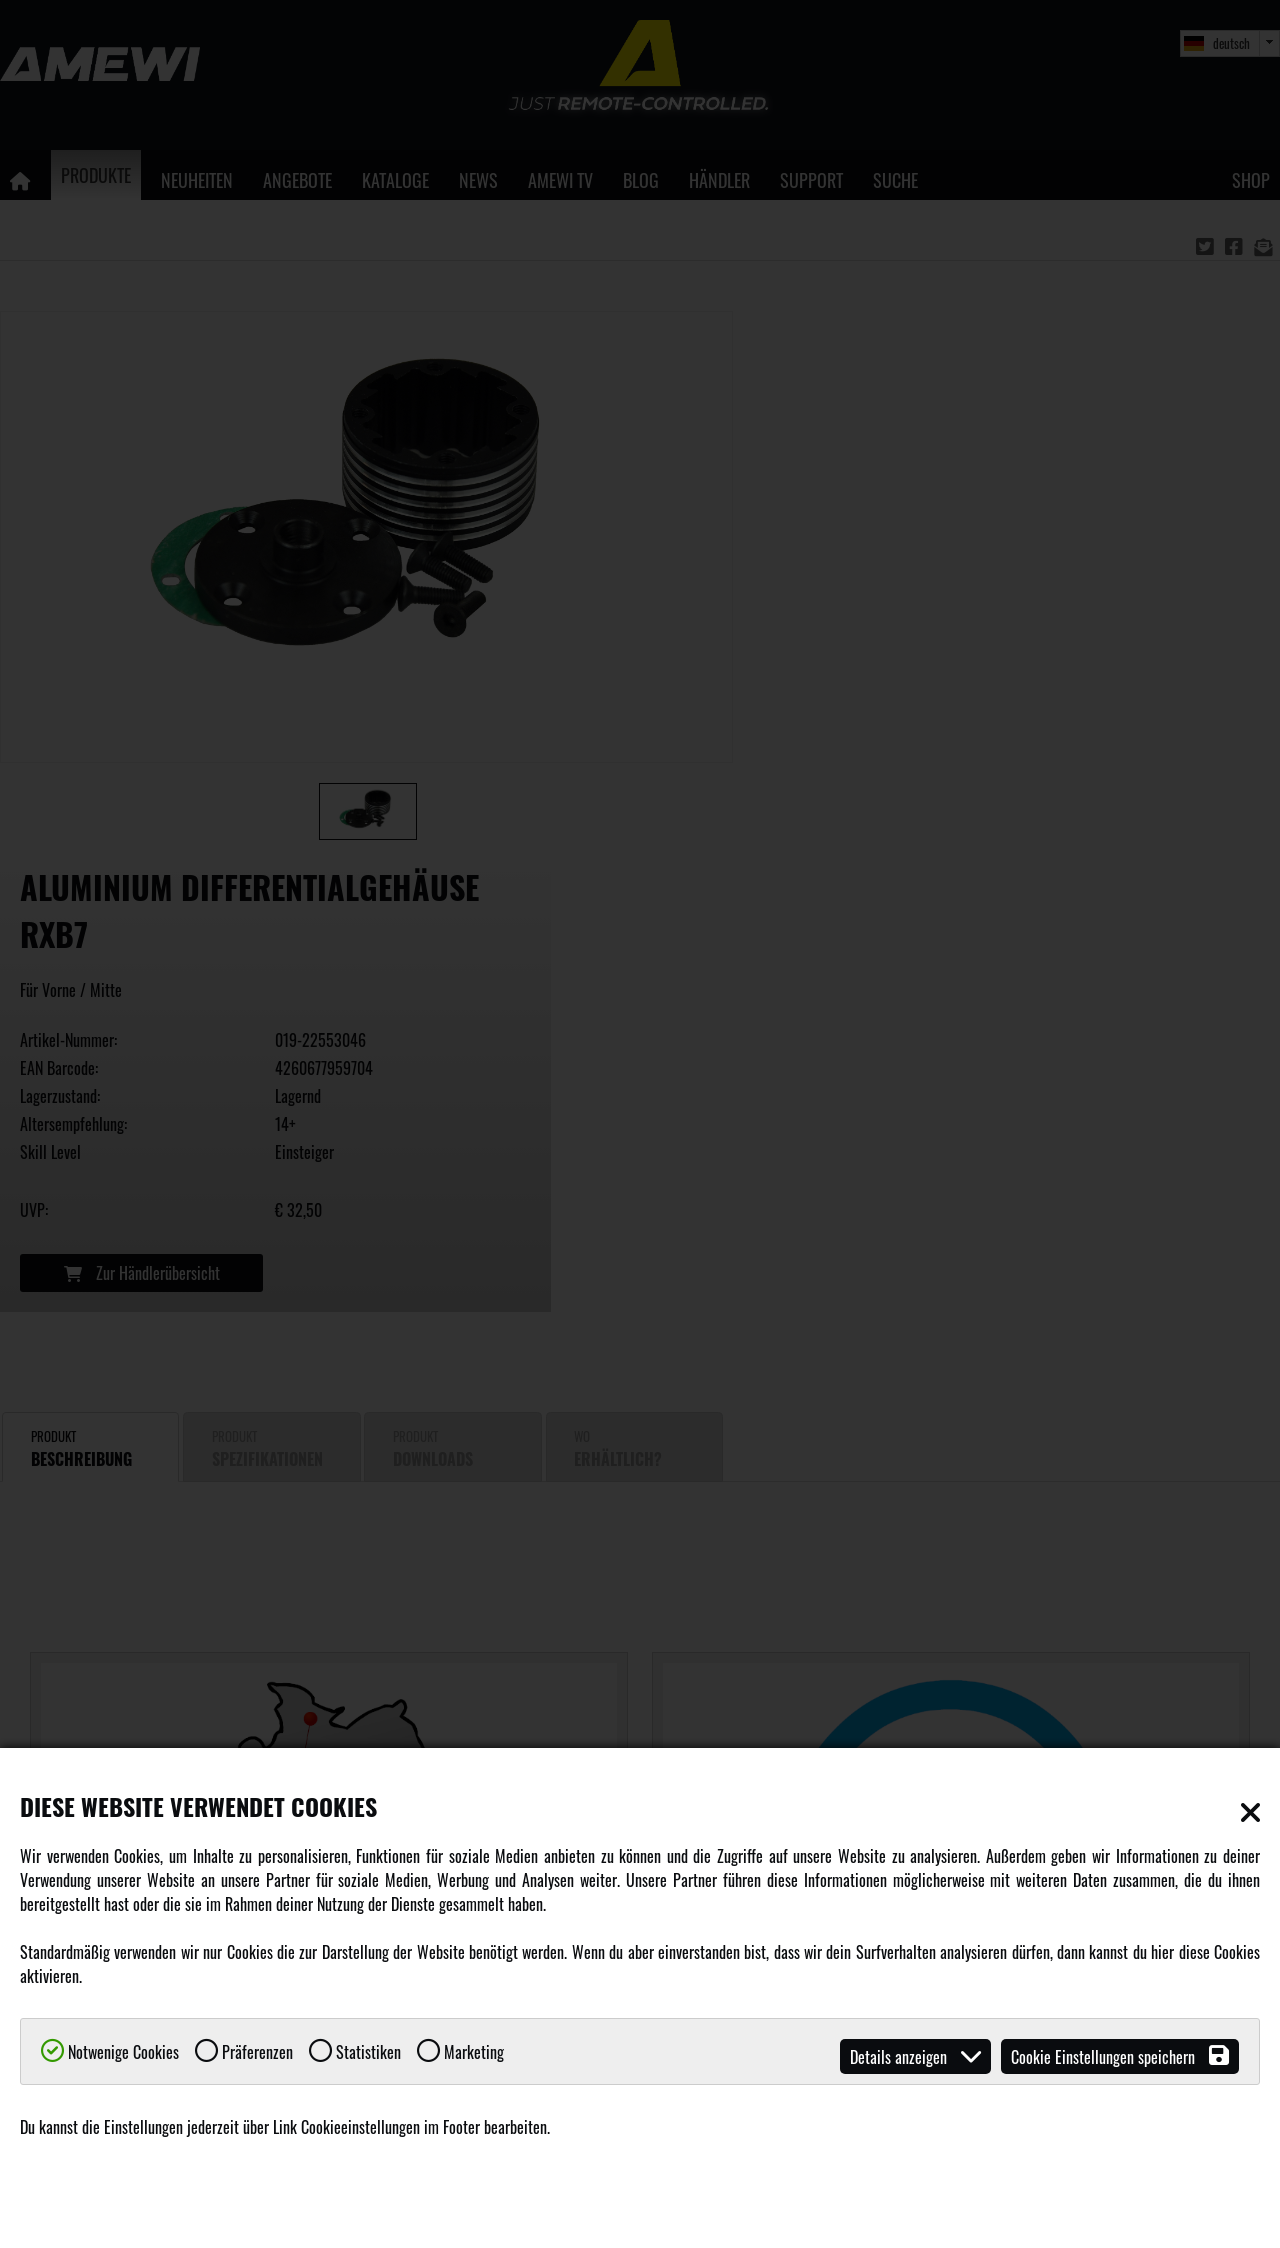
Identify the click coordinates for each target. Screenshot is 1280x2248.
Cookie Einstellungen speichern (1120, 2056)
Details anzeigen (915, 2056)
